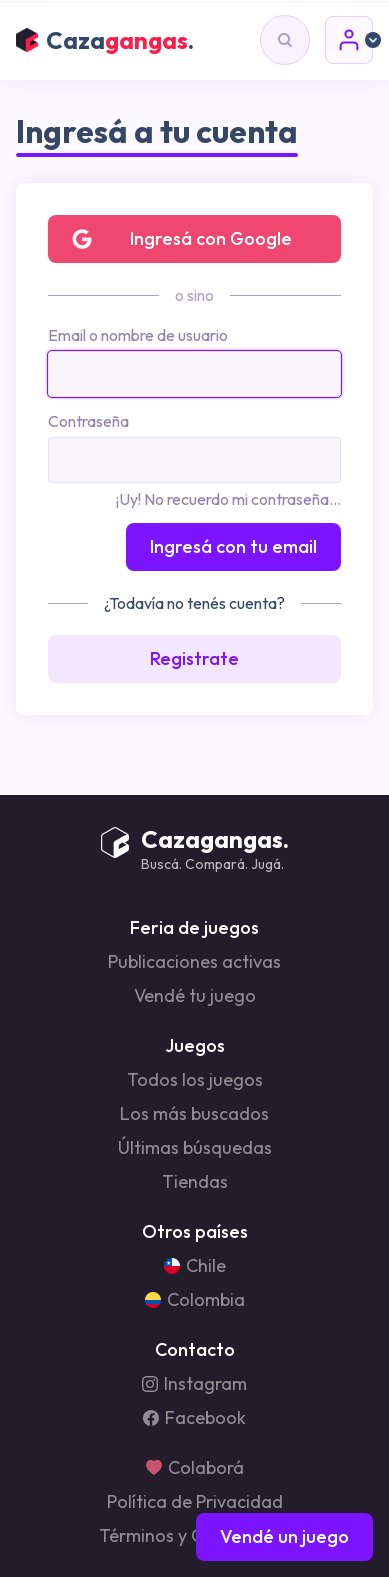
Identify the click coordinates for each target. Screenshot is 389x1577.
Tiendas (195, 1182)
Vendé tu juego (195, 996)
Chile (195, 1266)
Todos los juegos (195, 1080)
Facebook (194, 1418)
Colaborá (195, 1468)
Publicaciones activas (194, 962)
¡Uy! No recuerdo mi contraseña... (228, 499)
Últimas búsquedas (195, 1148)
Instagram (194, 1384)
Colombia (195, 1300)
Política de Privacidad (195, 1502)
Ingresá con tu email (233, 546)
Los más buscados (194, 1114)
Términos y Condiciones (195, 1536)
